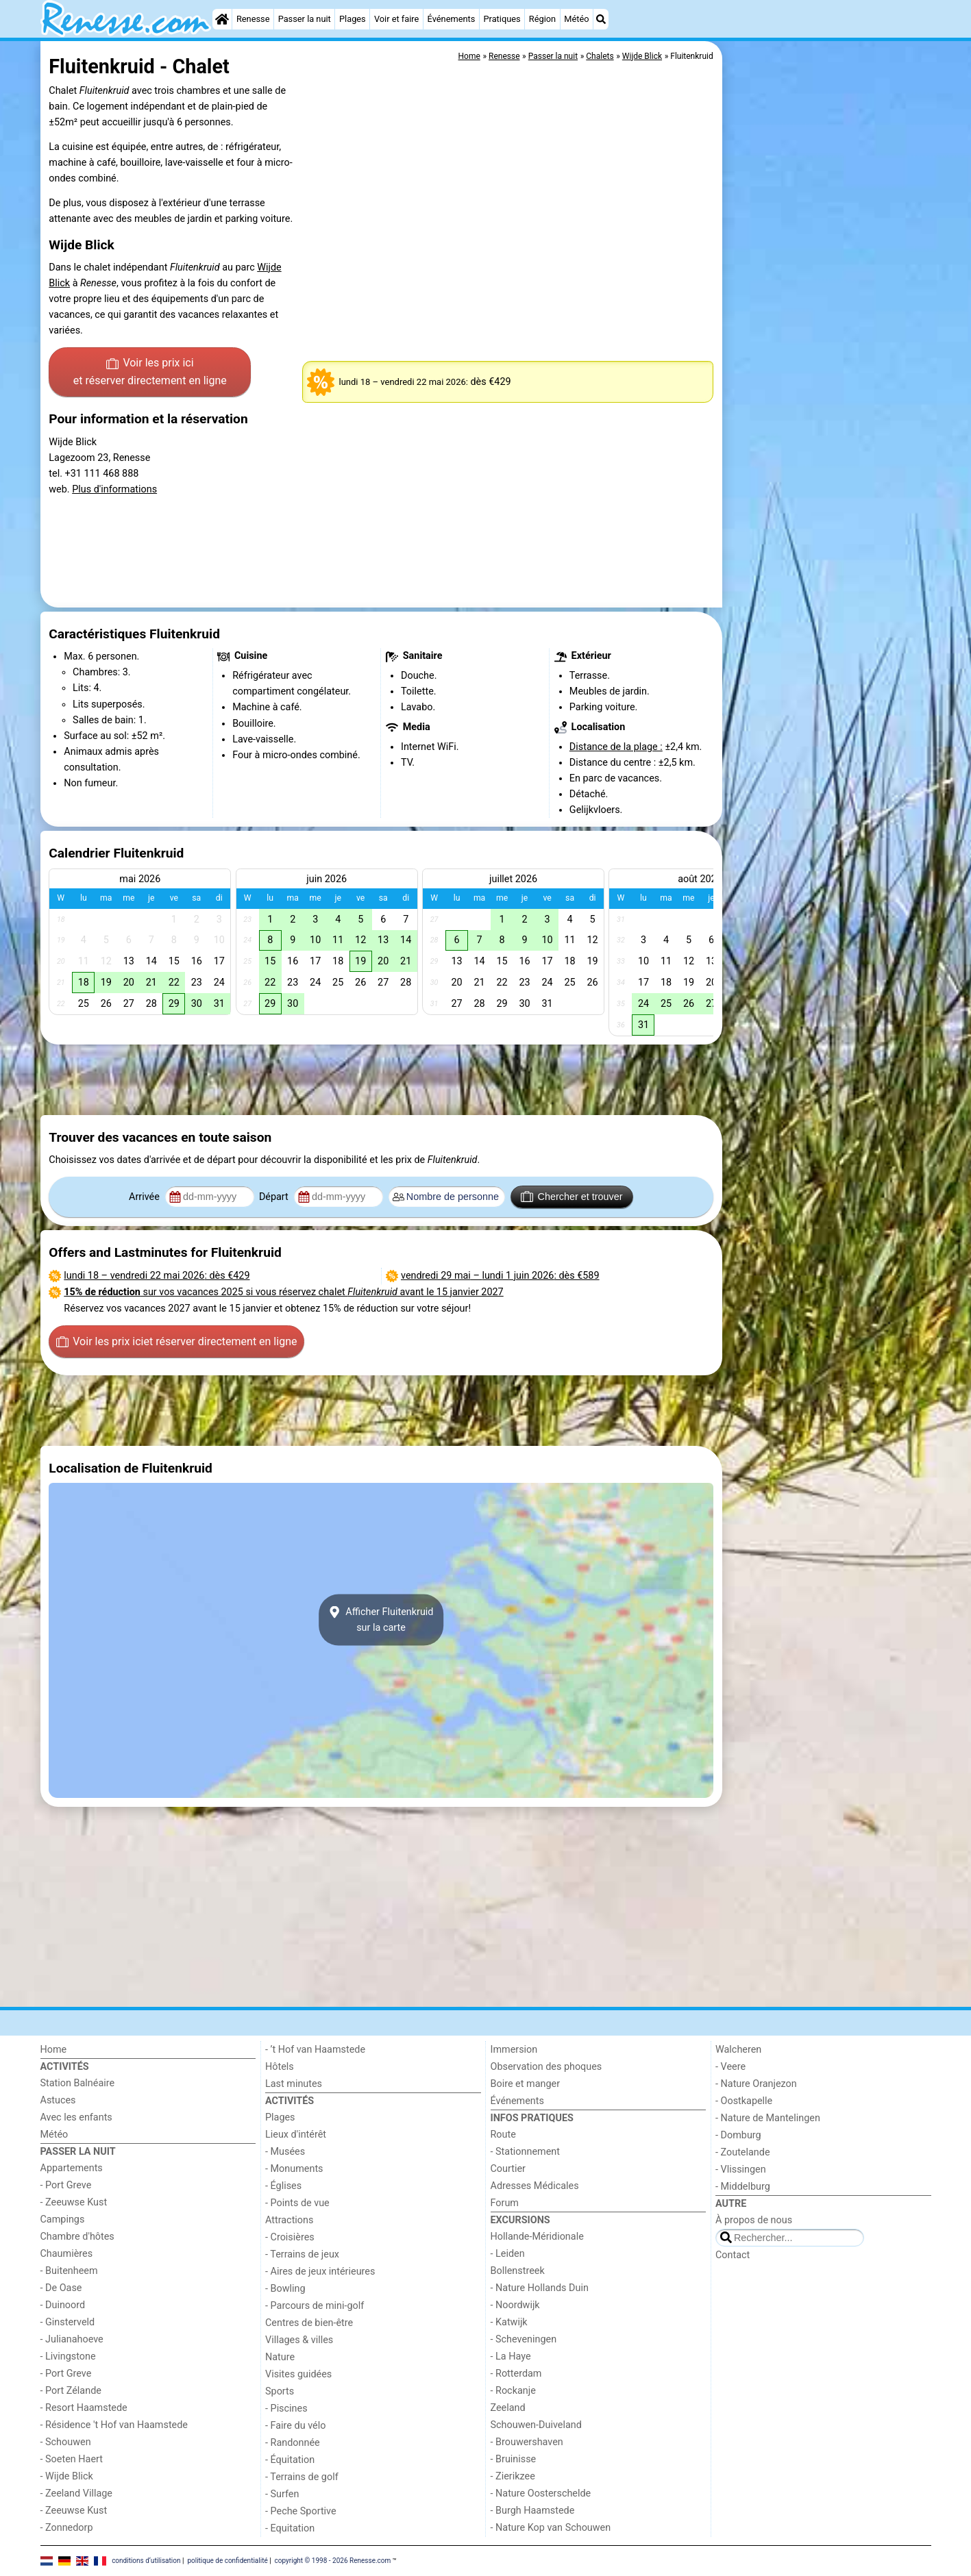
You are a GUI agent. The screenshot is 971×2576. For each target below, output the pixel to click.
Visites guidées (298, 2374)
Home (53, 2049)
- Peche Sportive (300, 2511)
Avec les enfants (76, 2117)
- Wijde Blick (66, 2476)
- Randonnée (292, 2443)
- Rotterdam (516, 2373)
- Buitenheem (69, 2271)
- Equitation (290, 2528)
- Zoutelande (742, 2152)
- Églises (283, 2186)
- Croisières (290, 2237)
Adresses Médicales (535, 2186)
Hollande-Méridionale (537, 2236)
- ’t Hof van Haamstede (315, 2049)
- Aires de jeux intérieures (320, 2271)
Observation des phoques (546, 2067)
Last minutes (293, 2084)
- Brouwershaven (527, 2442)
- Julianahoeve (71, 2339)
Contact (732, 2255)
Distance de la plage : (616, 747)
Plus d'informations (114, 489)
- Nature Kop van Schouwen (551, 2528)
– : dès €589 (500, 1275)
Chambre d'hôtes (77, 2236)
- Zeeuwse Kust (74, 2202)
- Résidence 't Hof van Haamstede (114, 2425)
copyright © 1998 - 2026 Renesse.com (333, 2560)
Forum (505, 2203)
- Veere (730, 2067)
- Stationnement (525, 2152)
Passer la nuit (304, 19)
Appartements (71, 2168)
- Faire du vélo (295, 2425)
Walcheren (738, 2049)
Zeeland (508, 2408)
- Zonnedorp (66, 2528)
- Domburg (738, 2135)
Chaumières (66, 2254)
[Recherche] (601, 19)
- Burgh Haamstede (533, 2510)
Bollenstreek (518, 2271)
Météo (576, 19)
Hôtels (279, 2067)
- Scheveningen (524, 2339)
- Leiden (508, 2254)
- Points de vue (297, 2203)
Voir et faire (396, 19)
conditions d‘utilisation (146, 2560)
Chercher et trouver (571, 1196)
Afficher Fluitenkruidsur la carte (381, 1620)
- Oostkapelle (743, 2101)
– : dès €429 (156, 1275)
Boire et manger (526, 2084)
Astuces (58, 2100)
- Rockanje (513, 2391)
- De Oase (61, 2288)
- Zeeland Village (76, 2493)
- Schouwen (65, 2442)
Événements (452, 19)
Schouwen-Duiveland (536, 2425)
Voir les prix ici (150, 372)
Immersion (514, 2049)
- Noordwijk (515, 2305)
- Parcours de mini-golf (314, 2306)
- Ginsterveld (67, 2322)
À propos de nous (753, 2220)
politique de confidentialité (227, 2560)
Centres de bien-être (309, 2323)
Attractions (289, 2220)
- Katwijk (509, 2322)
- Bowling (285, 2288)
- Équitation (290, 2460)
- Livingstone (68, 2356)
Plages (352, 19)
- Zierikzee (513, 2476)
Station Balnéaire (77, 2083)
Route (503, 2134)
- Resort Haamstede (83, 2408)
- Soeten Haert (71, 2459)
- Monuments (294, 2169)
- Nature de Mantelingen (767, 2118)
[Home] (222, 19)
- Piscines (286, 2408)
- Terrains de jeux (302, 2254)
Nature (280, 2357)
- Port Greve (66, 2185)
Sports (279, 2391)
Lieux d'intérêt (295, 2134)
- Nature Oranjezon (756, 2084)
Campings (62, 2219)
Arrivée (145, 1197)
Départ (275, 1197)
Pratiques (501, 19)
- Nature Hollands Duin (540, 2288)
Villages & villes (299, 2340)
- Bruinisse (514, 2459)
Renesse (253, 19)
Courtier (508, 2169)
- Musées (285, 2152)
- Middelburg (742, 2186)
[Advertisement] (828, 356)
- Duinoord (63, 2305)
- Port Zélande (70, 2391)
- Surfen (282, 2494)
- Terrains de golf (302, 2477)
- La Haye (511, 2356)
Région (542, 19)
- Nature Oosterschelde (541, 2493)
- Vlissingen (740, 2169)
